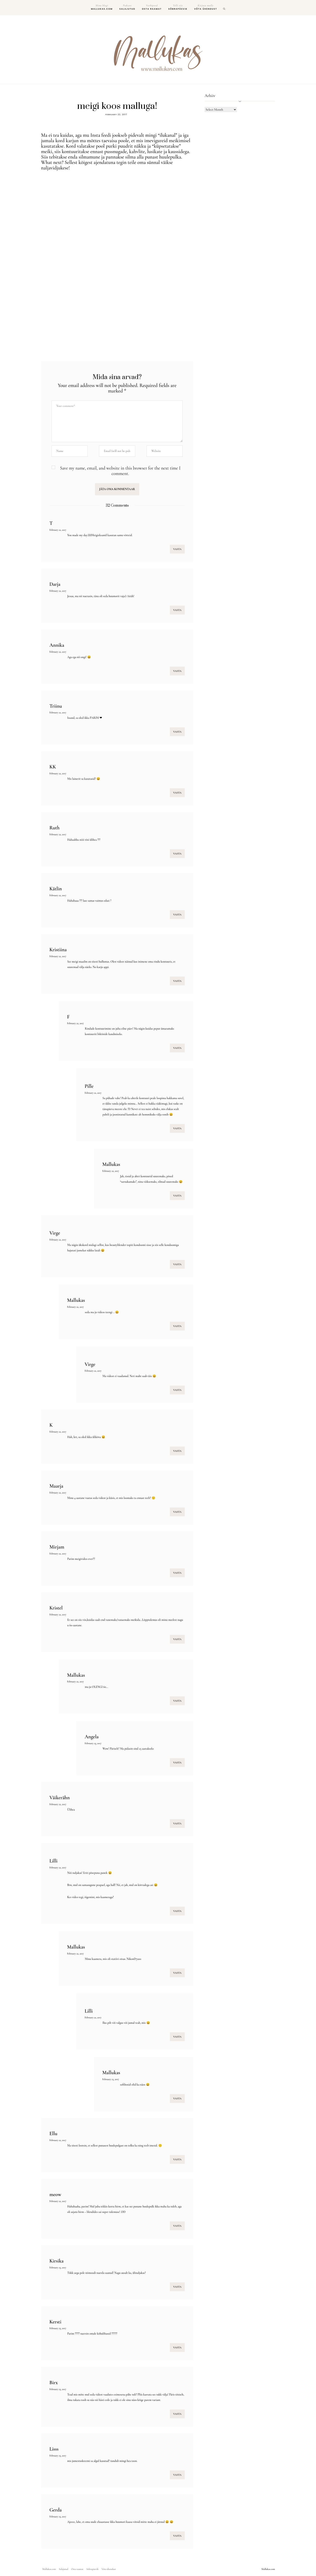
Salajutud (127, 7)
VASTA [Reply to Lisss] (177, 2475)
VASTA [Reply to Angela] (177, 1762)
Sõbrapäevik (177, 7)
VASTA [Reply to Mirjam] (177, 1573)
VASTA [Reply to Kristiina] (177, 981)
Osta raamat (152, 7)
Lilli (53, 1861)
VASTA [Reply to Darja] (177, 610)
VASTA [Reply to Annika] (177, 671)
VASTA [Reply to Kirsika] (177, 2286)
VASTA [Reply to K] (177, 1451)
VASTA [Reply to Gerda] (177, 2535)
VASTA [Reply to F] (177, 1048)
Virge (54, 1233)
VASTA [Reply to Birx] (177, 2414)
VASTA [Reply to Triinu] (177, 731)
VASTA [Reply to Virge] (177, 1264)
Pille (89, 1086)
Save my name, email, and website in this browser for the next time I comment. (120, 471)
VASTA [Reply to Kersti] (177, 2347)
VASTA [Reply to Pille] (177, 1128)
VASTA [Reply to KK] (177, 792)
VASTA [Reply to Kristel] (177, 1639)
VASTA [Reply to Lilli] (177, 1911)
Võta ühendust (205, 7)
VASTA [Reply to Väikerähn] (177, 1823)
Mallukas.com (102, 7)
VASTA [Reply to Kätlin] (177, 914)
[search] (224, 7)
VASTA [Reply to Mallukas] (177, 1195)
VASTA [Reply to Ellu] (177, 2159)
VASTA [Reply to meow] (177, 2226)
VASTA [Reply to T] (177, 549)
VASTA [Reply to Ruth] (177, 853)
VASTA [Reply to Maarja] (177, 1512)
